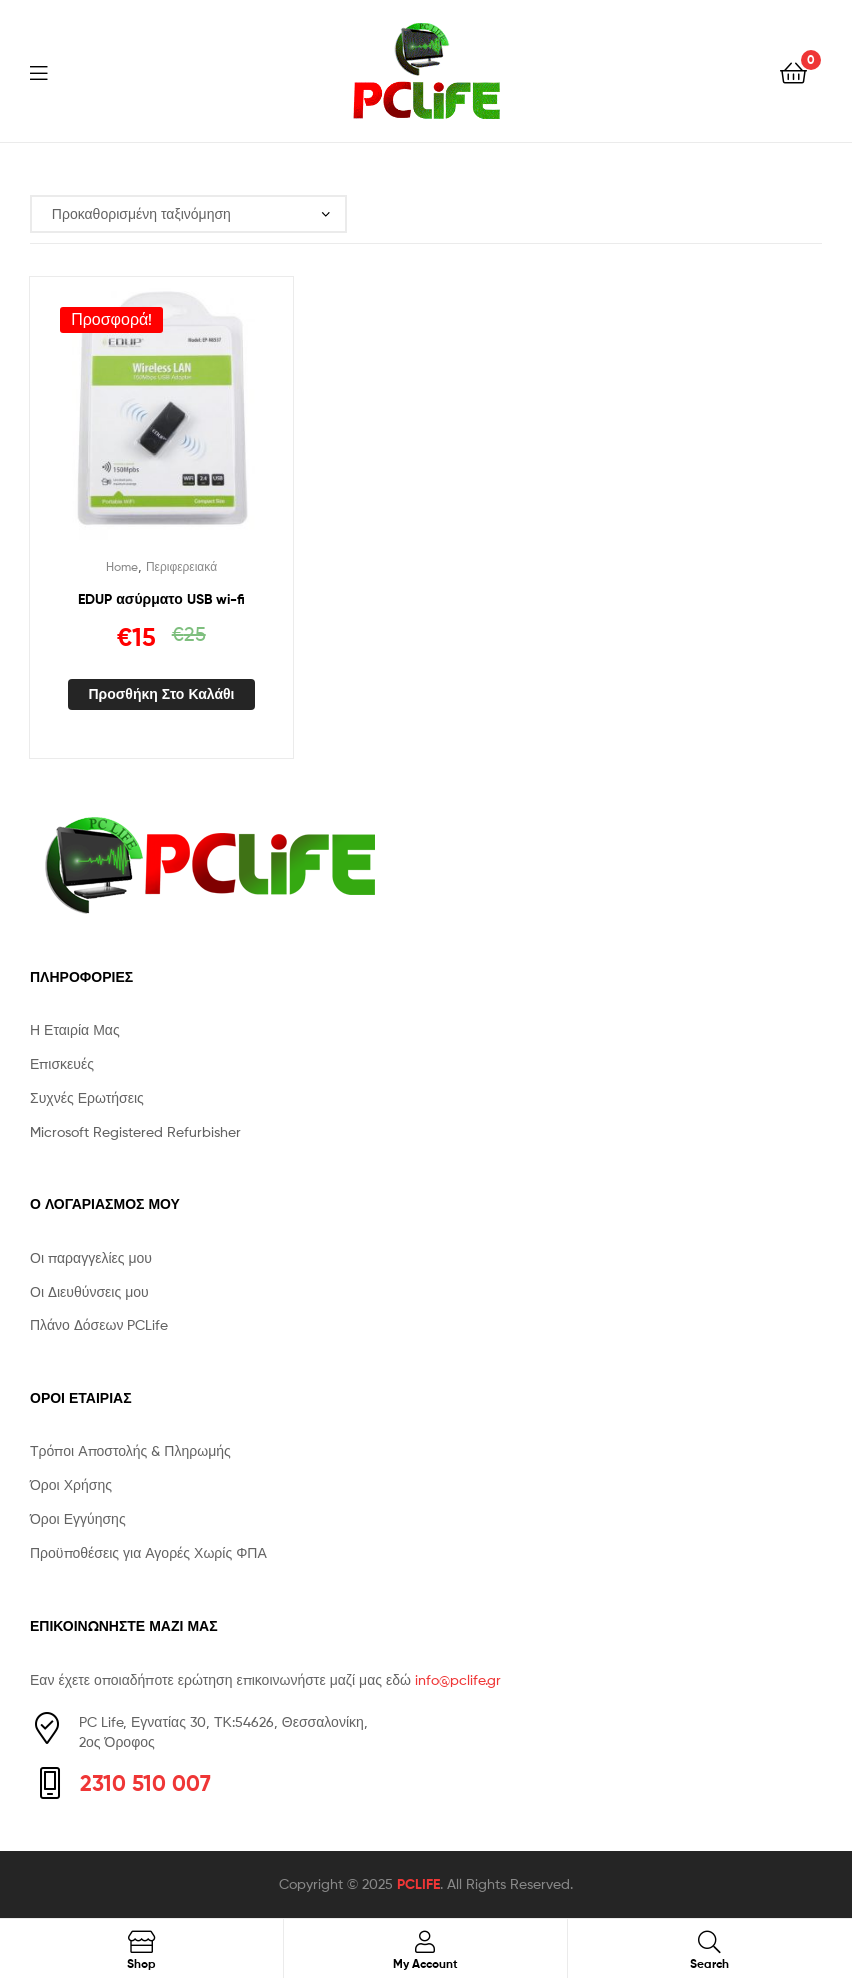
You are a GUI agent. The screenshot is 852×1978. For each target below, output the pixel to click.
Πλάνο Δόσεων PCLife (99, 1324)
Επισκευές (62, 1063)
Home (122, 566)
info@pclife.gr (458, 1679)
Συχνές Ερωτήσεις (87, 1097)
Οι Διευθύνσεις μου (89, 1291)
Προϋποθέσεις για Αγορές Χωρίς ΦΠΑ (148, 1552)
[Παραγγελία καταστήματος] (188, 214)
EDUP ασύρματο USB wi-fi (161, 599)
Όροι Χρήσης (71, 1484)
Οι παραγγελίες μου (91, 1257)
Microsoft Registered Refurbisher (135, 1131)
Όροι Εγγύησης (78, 1518)
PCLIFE (418, 1884)
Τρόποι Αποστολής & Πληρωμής (130, 1450)
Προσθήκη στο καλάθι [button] (161, 694)
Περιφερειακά (181, 566)
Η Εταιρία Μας (75, 1029)
